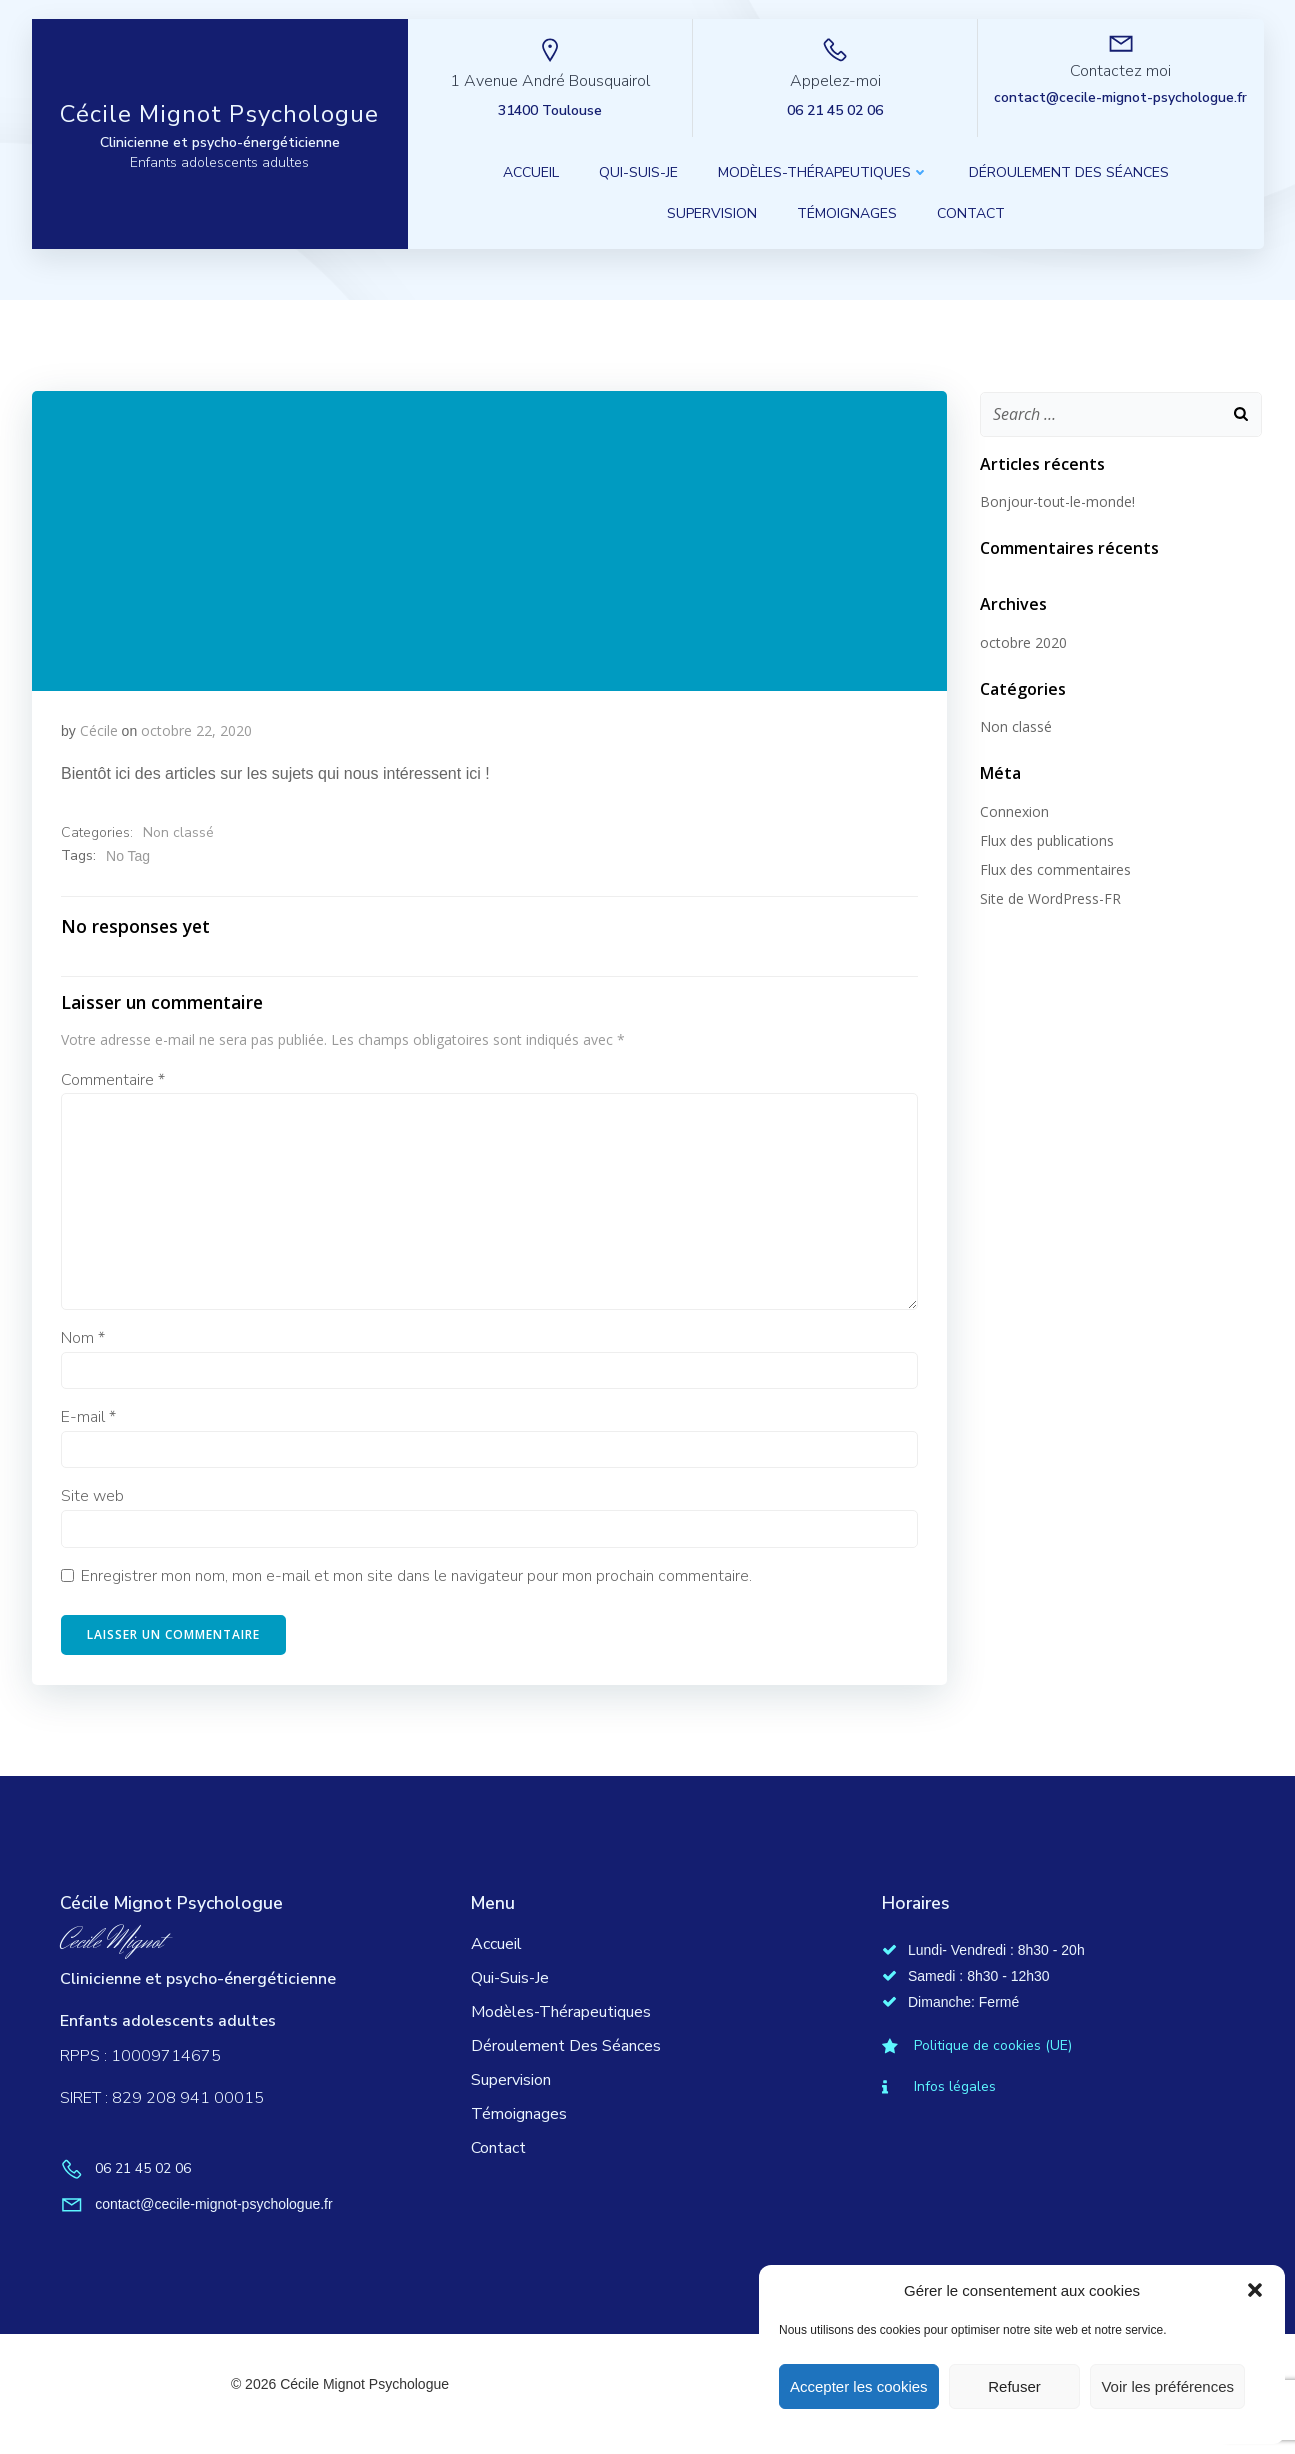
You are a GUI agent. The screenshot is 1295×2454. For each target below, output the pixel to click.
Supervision (713, 215)
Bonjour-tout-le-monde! (1055, 500)
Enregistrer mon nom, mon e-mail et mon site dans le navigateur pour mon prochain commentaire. (417, 1579)
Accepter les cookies (859, 2386)
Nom (84, 1341)
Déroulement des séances (1070, 174)
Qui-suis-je (639, 174)
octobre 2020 (1021, 641)
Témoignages (848, 215)
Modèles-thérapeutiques (824, 174)
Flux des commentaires (1053, 868)
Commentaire (114, 1083)
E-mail (89, 1420)
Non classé (179, 834)
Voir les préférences (1167, 2386)
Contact (972, 215)
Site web (93, 1499)
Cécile (99, 731)
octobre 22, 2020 (197, 731)
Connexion (1012, 810)
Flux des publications (1045, 839)
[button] (1255, 2290)
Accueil (532, 174)
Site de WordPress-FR (1048, 897)
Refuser (1014, 2386)
